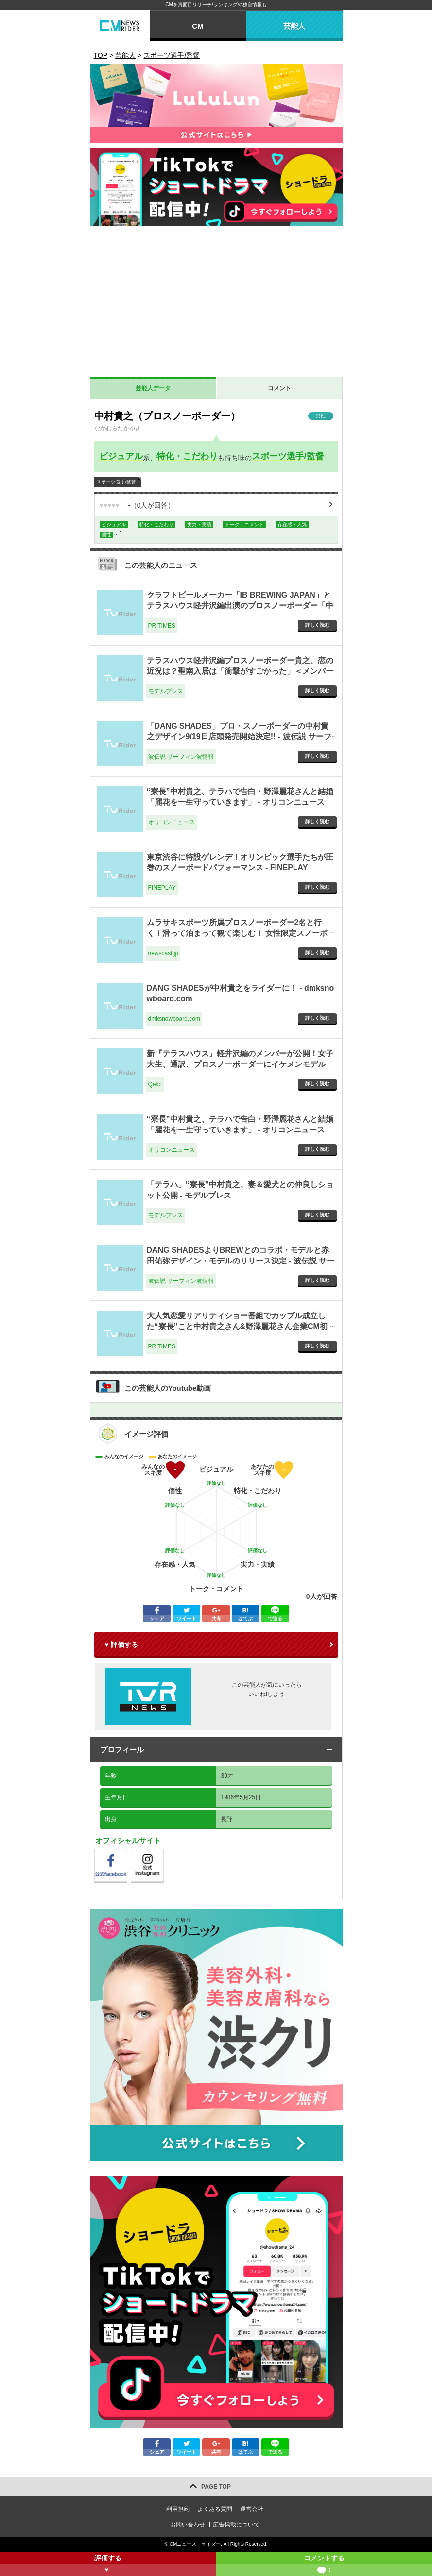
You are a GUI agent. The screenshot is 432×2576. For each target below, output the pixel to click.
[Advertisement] (216, 304)
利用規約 (178, 2509)
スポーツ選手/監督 (288, 456)
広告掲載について (236, 2524)
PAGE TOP (216, 2486)
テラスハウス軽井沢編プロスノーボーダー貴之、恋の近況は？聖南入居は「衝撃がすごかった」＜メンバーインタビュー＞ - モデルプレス (240, 671)
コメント (279, 388)
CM (197, 26)
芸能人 (294, 26)
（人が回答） (137, 505)
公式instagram (163, 1851)
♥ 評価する (121, 1644)
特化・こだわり (187, 456)
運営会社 (251, 2509)
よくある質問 (214, 2509)
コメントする (324, 2565)
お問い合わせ (187, 2524)
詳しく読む (317, 625)
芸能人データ (153, 388)
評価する (108, 2565)
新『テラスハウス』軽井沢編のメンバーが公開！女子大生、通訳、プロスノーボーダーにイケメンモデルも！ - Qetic (240, 1064)
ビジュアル (121, 456)
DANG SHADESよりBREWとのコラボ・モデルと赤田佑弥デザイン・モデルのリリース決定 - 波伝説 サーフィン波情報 (241, 1261)
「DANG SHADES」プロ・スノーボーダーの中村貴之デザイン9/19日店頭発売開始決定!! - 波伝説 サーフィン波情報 (239, 737)
